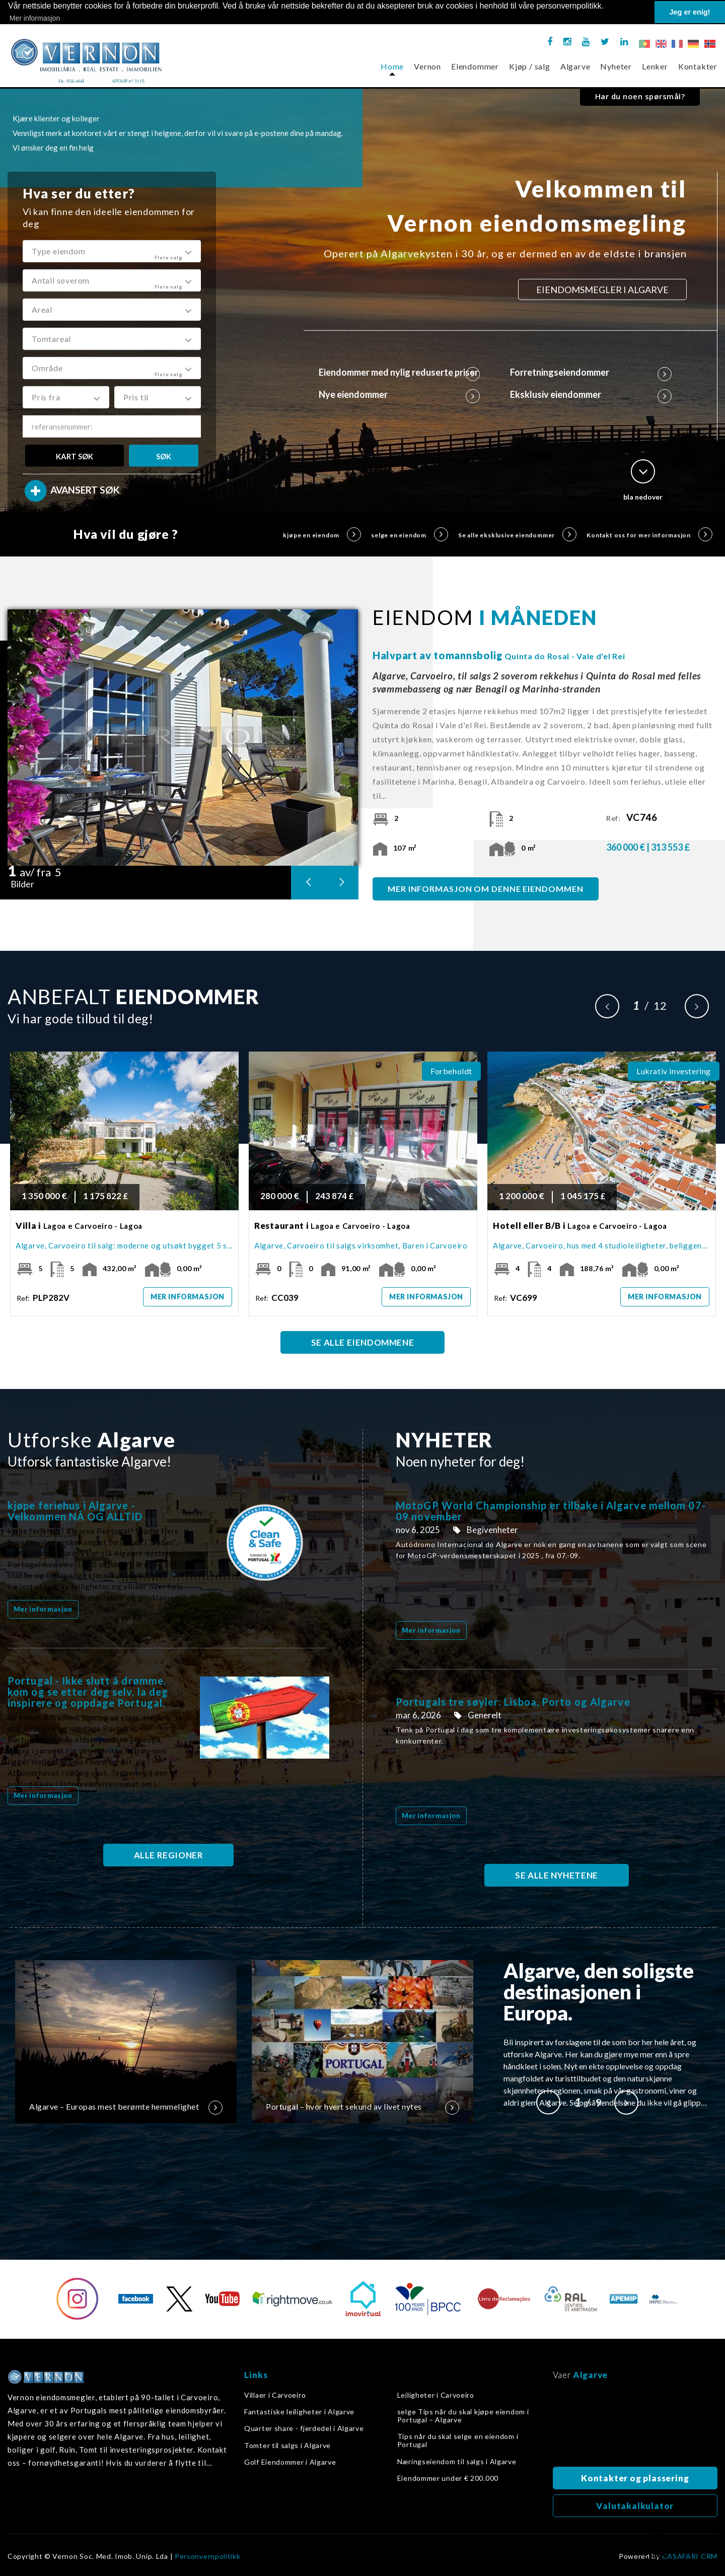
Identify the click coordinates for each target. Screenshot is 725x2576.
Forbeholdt (451, 1071)
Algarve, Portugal (635, 2426)
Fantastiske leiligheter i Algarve (299, 2412)
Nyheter (616, 66)
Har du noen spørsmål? (640, 96)
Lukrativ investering (673, 1071)
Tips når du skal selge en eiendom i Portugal (458, 2440)
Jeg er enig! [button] (690, 12)
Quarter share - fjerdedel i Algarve (304, 2428)
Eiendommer (475, 66)
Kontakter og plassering (635, 2478)
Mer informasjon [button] (35, 18)
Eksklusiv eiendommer (591, 394)
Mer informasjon (188, 1296)
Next (697, 1006)
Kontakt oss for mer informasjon (649, 534)
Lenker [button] (655, 66)
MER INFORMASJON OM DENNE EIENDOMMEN (486, 888)
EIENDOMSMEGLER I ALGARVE (602, 289)
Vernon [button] (427, 66)
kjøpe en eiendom (322, 534)
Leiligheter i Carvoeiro (435, 2395)
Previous (607, 1006)
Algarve (575, 66)
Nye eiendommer (399, 394)
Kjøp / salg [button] (529, 66)
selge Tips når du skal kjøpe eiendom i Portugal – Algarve (463, 2416)
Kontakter (697, 66)
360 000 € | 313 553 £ (648, 847)
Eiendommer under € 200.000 (447, 2478)
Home (392, 66)
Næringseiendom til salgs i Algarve (457, 2462)
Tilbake (656, 2548)
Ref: (634, 818)
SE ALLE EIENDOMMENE (362, 1342)
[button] (112, 251)
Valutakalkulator (635, 2505)
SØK (163, 456)
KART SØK (74, 456)
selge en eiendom (409, 534)
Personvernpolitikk (208, 2556)
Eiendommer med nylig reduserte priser (399, 372)
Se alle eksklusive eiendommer (517, 534)
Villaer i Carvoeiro (275, 2395)
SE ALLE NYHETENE (556, 1875)
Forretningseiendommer (591, 372)
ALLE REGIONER (168, 1855)
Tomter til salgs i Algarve (287, 2446)
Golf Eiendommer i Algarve (290, 2462)
